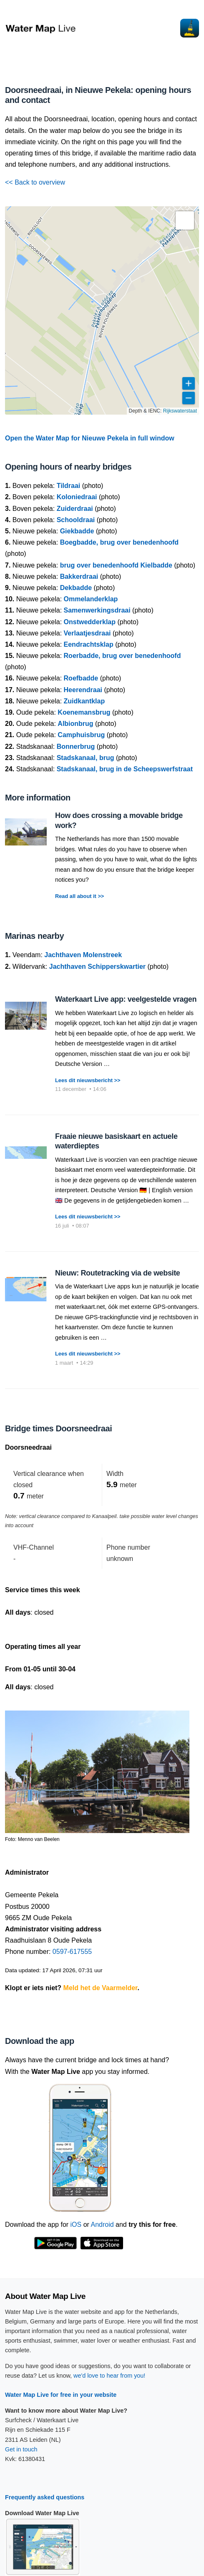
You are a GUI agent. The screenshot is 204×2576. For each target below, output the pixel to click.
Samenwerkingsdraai (97, 610)
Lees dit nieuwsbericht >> (87, 1080)
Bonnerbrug (76, 746)
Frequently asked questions (44, 2497)
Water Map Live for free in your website (60, 2394)
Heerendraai (83, 689)
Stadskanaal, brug (85, 757)
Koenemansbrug (84, 712)
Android (102, 2224)
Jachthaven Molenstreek (83, 954)
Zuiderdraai (75, 508)
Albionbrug (75, 723)
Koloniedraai (77, 496)
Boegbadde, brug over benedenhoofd (119, 542)
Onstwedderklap (90, 621)
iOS (76, 2224)
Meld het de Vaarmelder (100, 1987)
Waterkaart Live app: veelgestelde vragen (125, 999)
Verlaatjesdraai (87, 633)
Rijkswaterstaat (180, 411)
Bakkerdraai (79, 576)
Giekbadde (77, 531)
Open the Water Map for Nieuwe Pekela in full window (89, 438)
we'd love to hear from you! (109, 2375)
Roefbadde (81, 678)
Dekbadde (76, 587)
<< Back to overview (35, 182)
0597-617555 (72, 1951)
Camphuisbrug (81, 734)
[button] (185, 220)
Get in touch (21, 2449)
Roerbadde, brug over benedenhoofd (122, 655)
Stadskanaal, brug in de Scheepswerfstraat (125, 769)
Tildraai (69, 485)
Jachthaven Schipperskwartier (97, 966)
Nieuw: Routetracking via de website (117, 1273)
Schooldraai (76, 519)
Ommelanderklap (91, 599)
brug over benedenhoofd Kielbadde (116, 565)
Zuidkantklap (84, 701)
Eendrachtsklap (88, 644)
